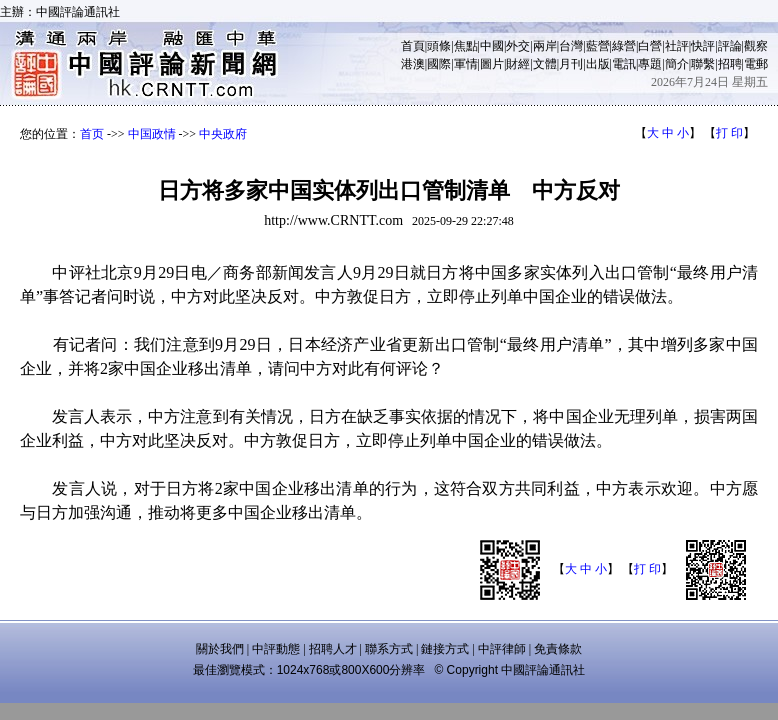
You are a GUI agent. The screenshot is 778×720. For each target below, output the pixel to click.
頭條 (439, 46)
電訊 (624, 64)
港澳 (413, 64)
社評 (677, 46)
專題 (650, 64)
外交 (518, 46)
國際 (439, 64)
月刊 (571, 64)
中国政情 (152, 134)
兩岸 (545, 46)
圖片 (492, 64)
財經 (518, 64)
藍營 (598, 46)
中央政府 (223, 134)
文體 (545, 64)
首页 (92, 134)
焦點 (466, 46)
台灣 (571, 46)
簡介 (677, 64)
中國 (492, 46)
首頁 (413, 46)
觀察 (756, 46)
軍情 (466, 64)
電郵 (756, 64)
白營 (650, 46)
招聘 (730, 64)
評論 (730, 46)
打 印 (729, 133)
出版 (598, 64)
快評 (703, 46)
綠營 (624, 46)
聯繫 (703, 64)
